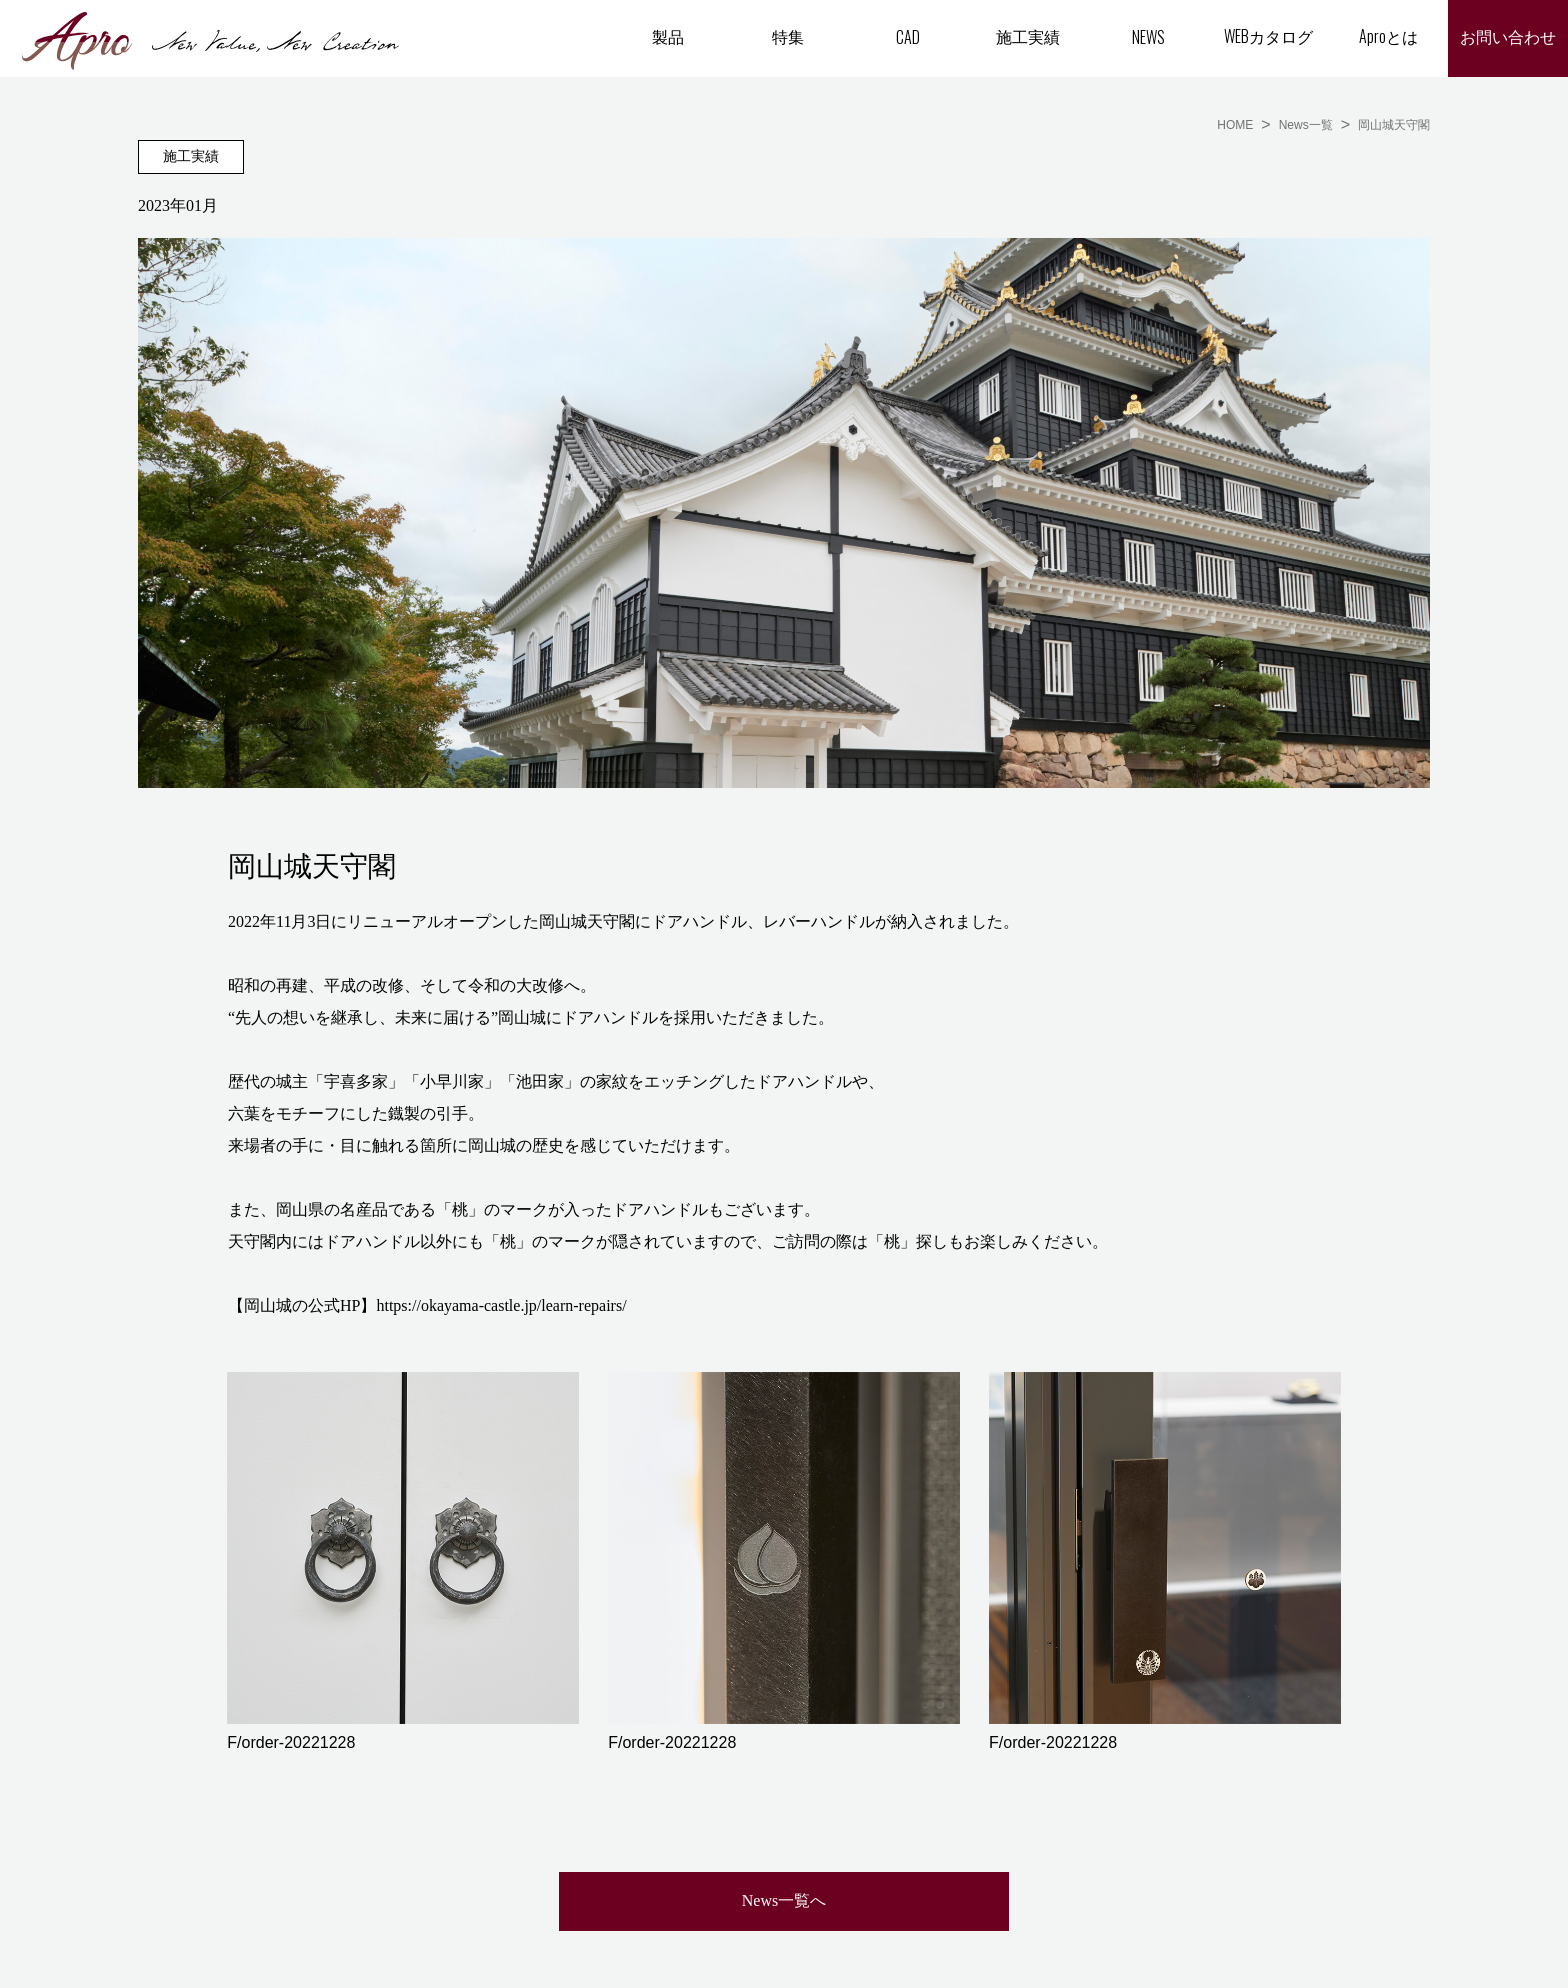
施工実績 (1028, 36)
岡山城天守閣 (1394, 125)
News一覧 (1306, 125)
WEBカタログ (1268, 36)
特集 (788, 36)
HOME (1235, 125)
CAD (908, 37)
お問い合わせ (1508, 37)
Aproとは (1388, 36)
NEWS (1148, 37)
